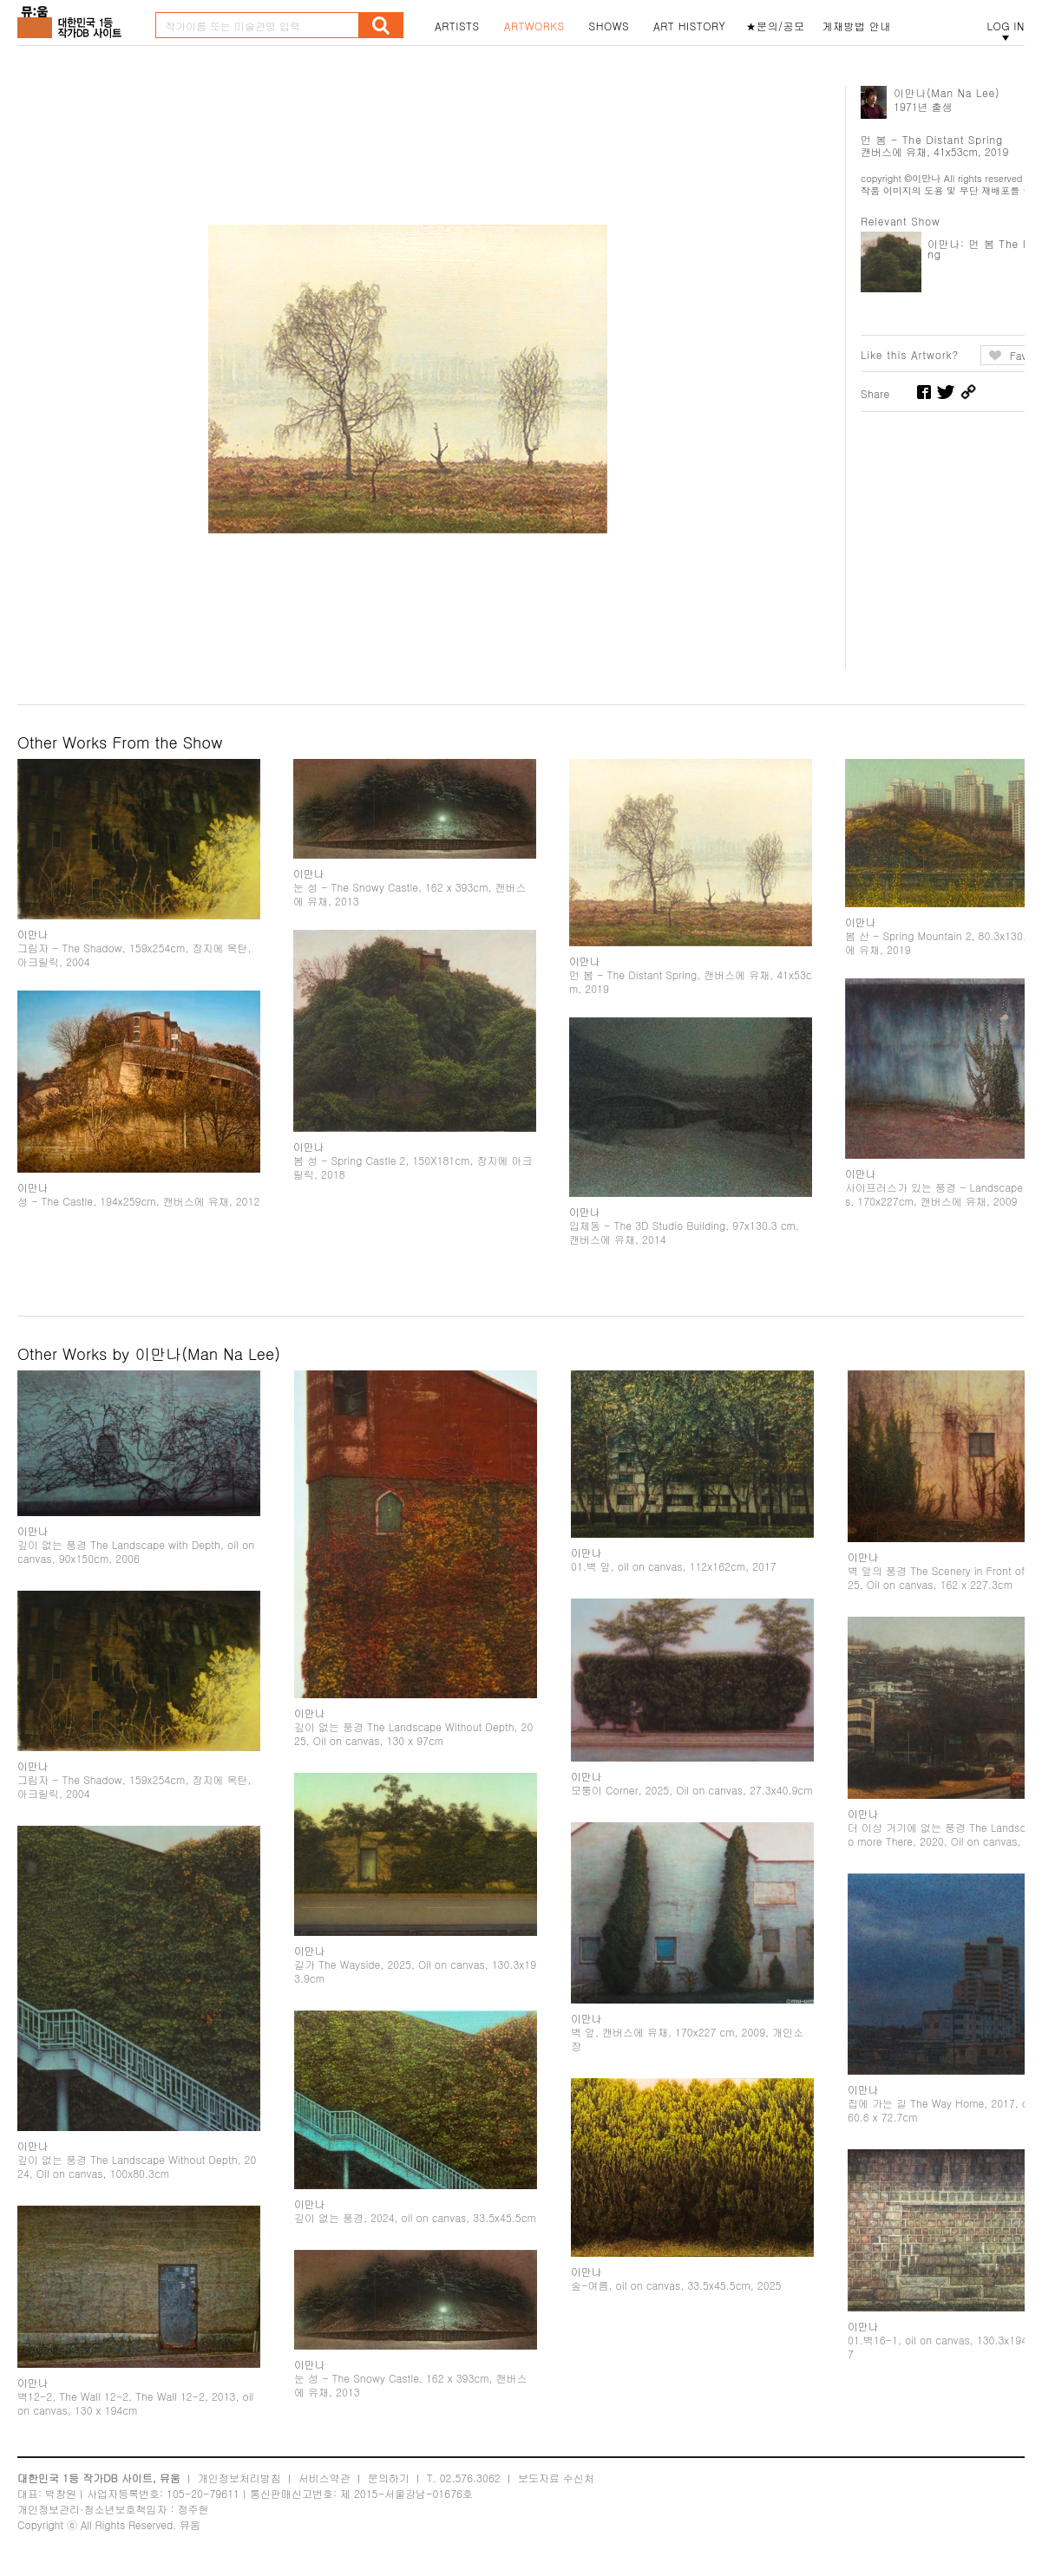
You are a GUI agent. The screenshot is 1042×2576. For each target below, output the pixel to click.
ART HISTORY (689, 26)
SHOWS (609, 26)
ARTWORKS (534, 26)
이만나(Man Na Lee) (946, 92)
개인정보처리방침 (239, 2477)
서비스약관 (324, 2477)
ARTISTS (457, 26)
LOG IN (1005, 26)
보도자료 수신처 (556, 2477)
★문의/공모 (775, 26)
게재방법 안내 (857, 26)
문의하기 (389, 2477)
